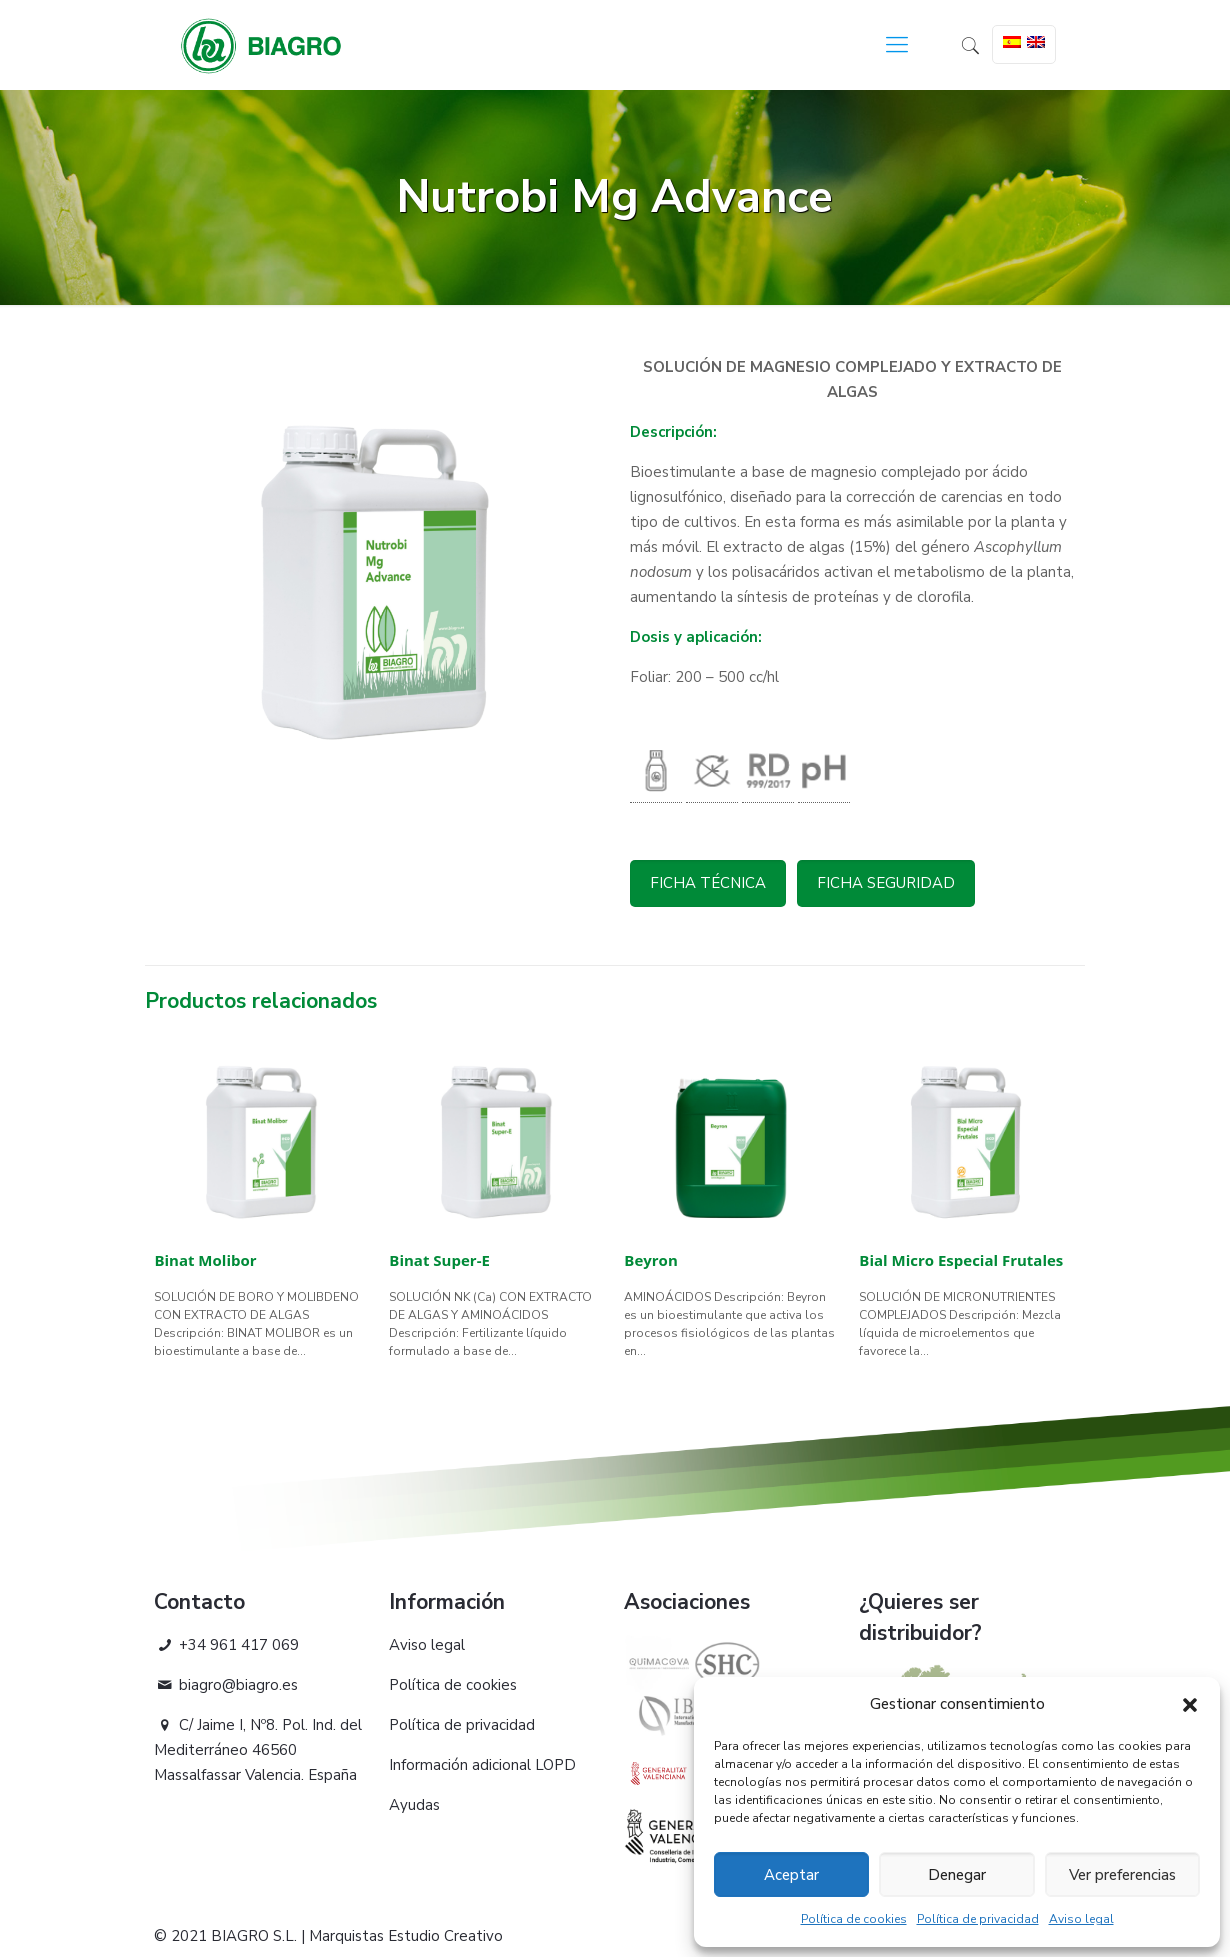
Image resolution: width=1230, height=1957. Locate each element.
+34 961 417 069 (226, 1645)
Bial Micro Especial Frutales (961, 1260)
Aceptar (791, 1875)
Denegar (957, 1875)
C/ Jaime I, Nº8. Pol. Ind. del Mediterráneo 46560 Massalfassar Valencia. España (258, 1750)
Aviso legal (1081, 1919)
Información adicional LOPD (482, 1765)
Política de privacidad (978, 1919)
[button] (1190, 1705)
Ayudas (414, 1805)
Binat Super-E (439, 1260)
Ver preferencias (1122, 1875)
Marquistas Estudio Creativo (406, 1936)
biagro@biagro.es (226, 1685)
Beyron (650, 1260)
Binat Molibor (205, 1260)
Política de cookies (854, 1919)
